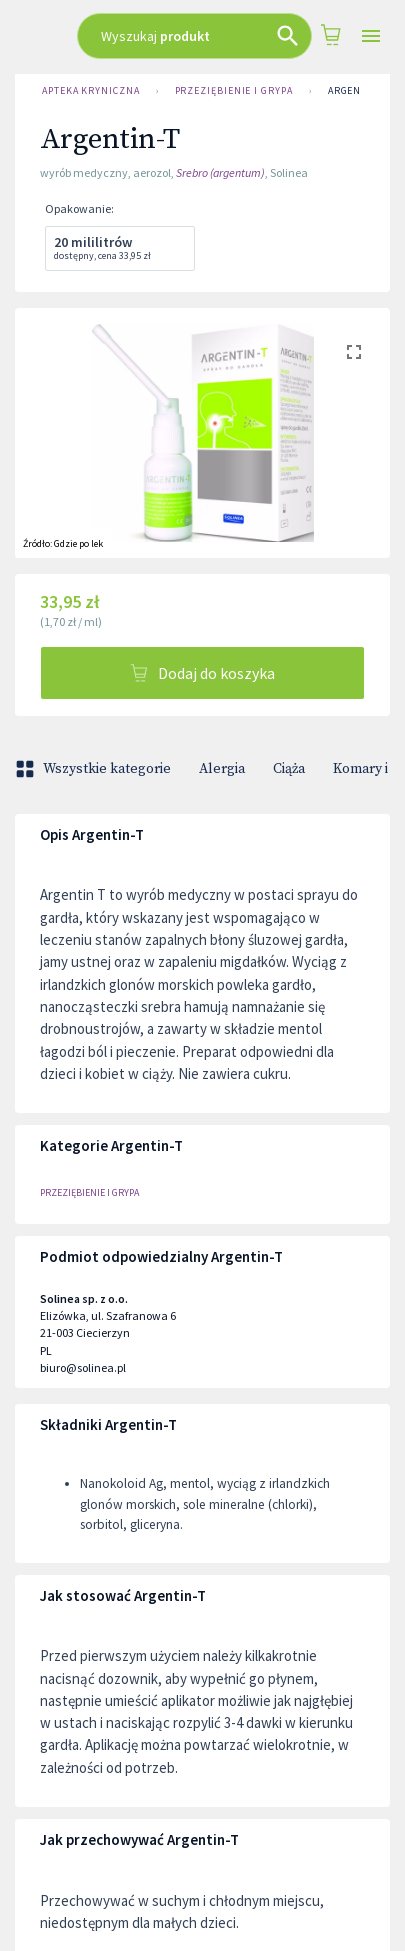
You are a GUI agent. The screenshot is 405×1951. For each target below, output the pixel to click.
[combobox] (194, 36)
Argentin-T (358, 91)
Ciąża (289, 769)
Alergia (222, 769)
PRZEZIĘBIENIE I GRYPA (234, 91)
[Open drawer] (371, 36)
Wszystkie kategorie (95, 769)
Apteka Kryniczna (91, 91)
